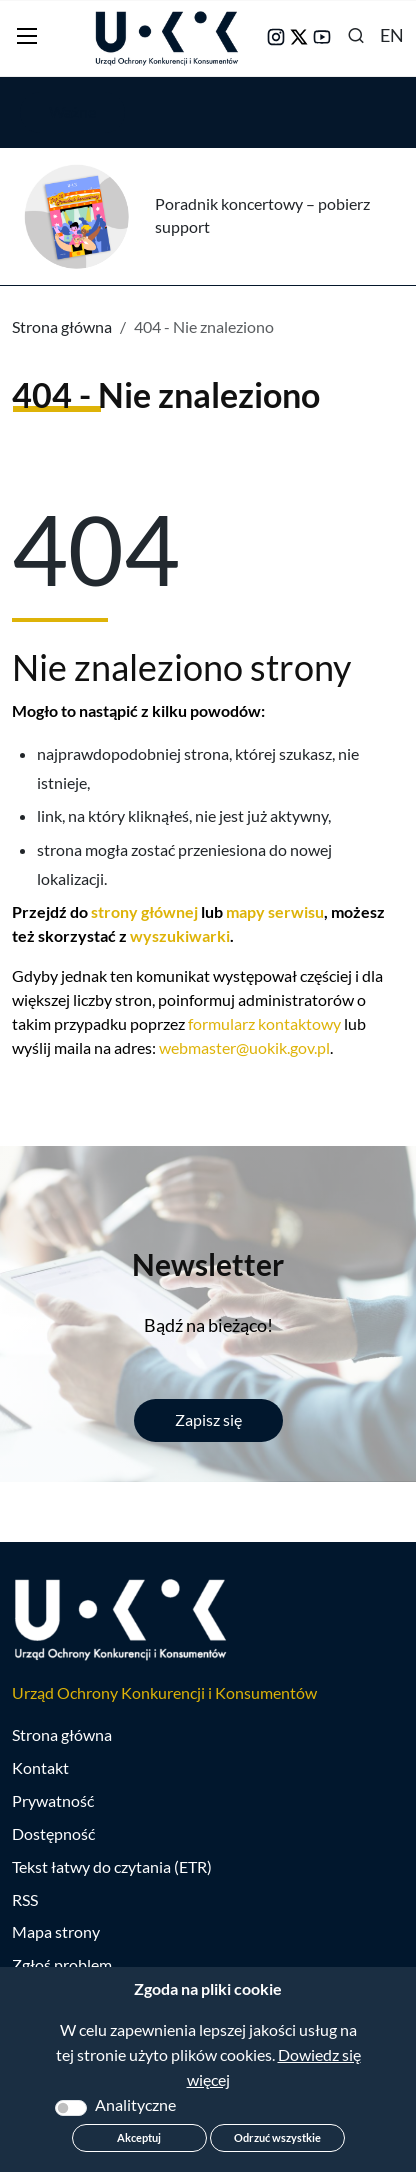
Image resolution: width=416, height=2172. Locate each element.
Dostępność (53, 1833)
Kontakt (40, 1767)
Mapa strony (56, 1931)
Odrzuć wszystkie (277, 2137)
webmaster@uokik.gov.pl (244, 1047)
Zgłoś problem (62, 1964)
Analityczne (135, 2104)
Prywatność (53, 1800)
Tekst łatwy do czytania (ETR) (112, 1866)
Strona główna (62, 326)
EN (392, 35)
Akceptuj (139, 2137)
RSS (25, 1899)
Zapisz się (208, 1419)
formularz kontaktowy (264, 1023)
